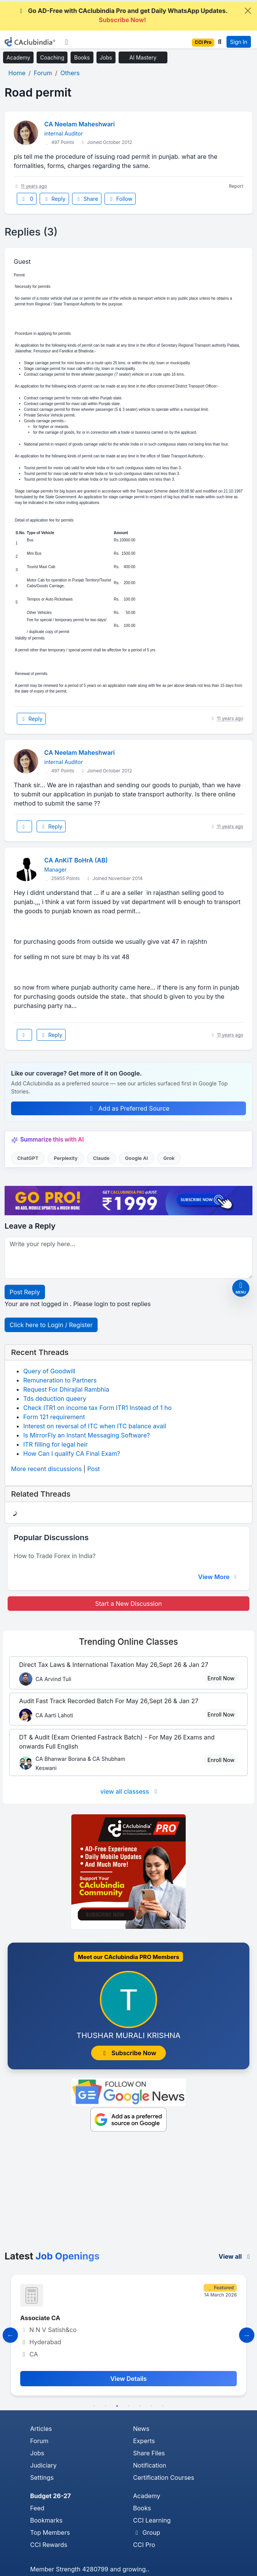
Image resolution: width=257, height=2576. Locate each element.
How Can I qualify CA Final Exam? (71, 1453)
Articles (41, 2428)
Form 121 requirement (54, 1417)
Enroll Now (221, 1678)
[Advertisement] (128, 2193)
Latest (52, 2256)
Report (236, 186)
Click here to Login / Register (51, 1325)
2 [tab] (105, 2406)
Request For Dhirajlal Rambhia (66, 1389)
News (141, 2428)
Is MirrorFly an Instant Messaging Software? (86, 1435)
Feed (37, 2508)
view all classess (130, 1791)
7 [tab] (163, 2406)
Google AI (136, 1158)
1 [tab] (94, 2406)
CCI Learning (152, 2520)
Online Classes (128, 1641)
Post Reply (25, 1292)
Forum (39, 2441)
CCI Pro (144, 2545)
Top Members (50, 2532)
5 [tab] (140, 2406)
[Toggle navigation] (66, 42)
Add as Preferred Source (129, 1108)
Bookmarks (46, 2520)
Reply (54, 198)
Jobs (106, 57)
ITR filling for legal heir (55, 1444)
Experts (144, 2441)
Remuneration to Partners (59, 1380)
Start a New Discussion (128, 1603)
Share (86, 198)
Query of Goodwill (49, 1371)
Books (82, 57)
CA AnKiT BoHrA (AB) (76, 860)
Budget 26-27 (50, 2496)
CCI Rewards (48, 2545)
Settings (42, 2477)
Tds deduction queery (54, 1398)
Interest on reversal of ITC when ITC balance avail (94, 1426)
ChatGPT (27, 1158)
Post (93, 1469)
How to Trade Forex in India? (55, 1556)
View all (235, 2256)
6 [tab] (151, 2406)
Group (146, 2532)
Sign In (238, 42)
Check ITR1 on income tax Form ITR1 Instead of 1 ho (97, 1408)
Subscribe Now (128, 2053)
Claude (101, 1158)
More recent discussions (46, 1469)
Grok (168, 1158)
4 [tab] (128, 2406)
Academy (18, 57)
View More (218, 1577)
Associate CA (40, 2318)
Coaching (52, 57)
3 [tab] (117, 2406)
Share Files (149, 2453)
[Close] (248, 10)
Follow (120, 198)
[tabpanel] (128, 2335)
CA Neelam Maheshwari (79, 124)
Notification (149, 2465)
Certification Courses (163, 2477)
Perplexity (66, 1158)
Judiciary (43, 2465)
